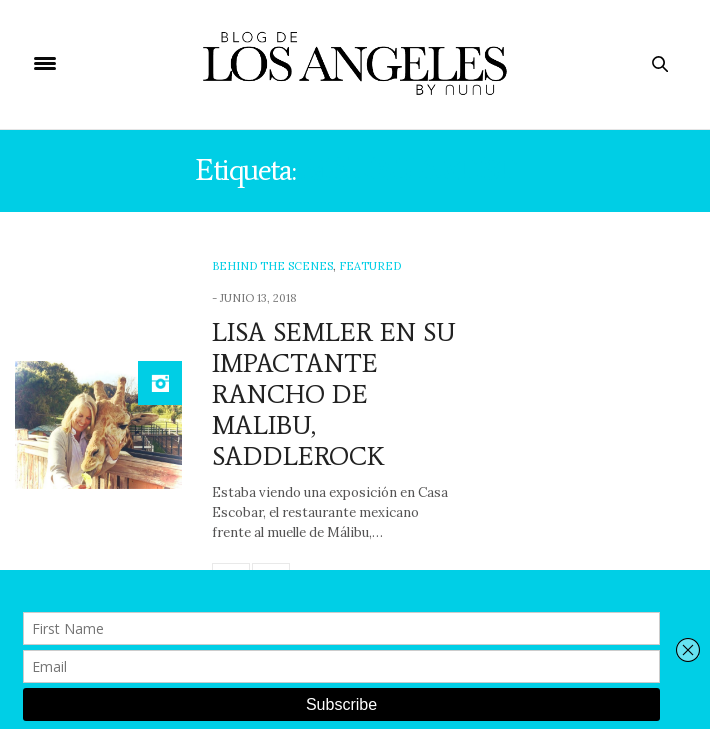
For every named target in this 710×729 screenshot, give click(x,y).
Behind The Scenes (272, 266)
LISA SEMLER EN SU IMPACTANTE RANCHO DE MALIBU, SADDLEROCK (334, 394)
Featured (370, 266)
